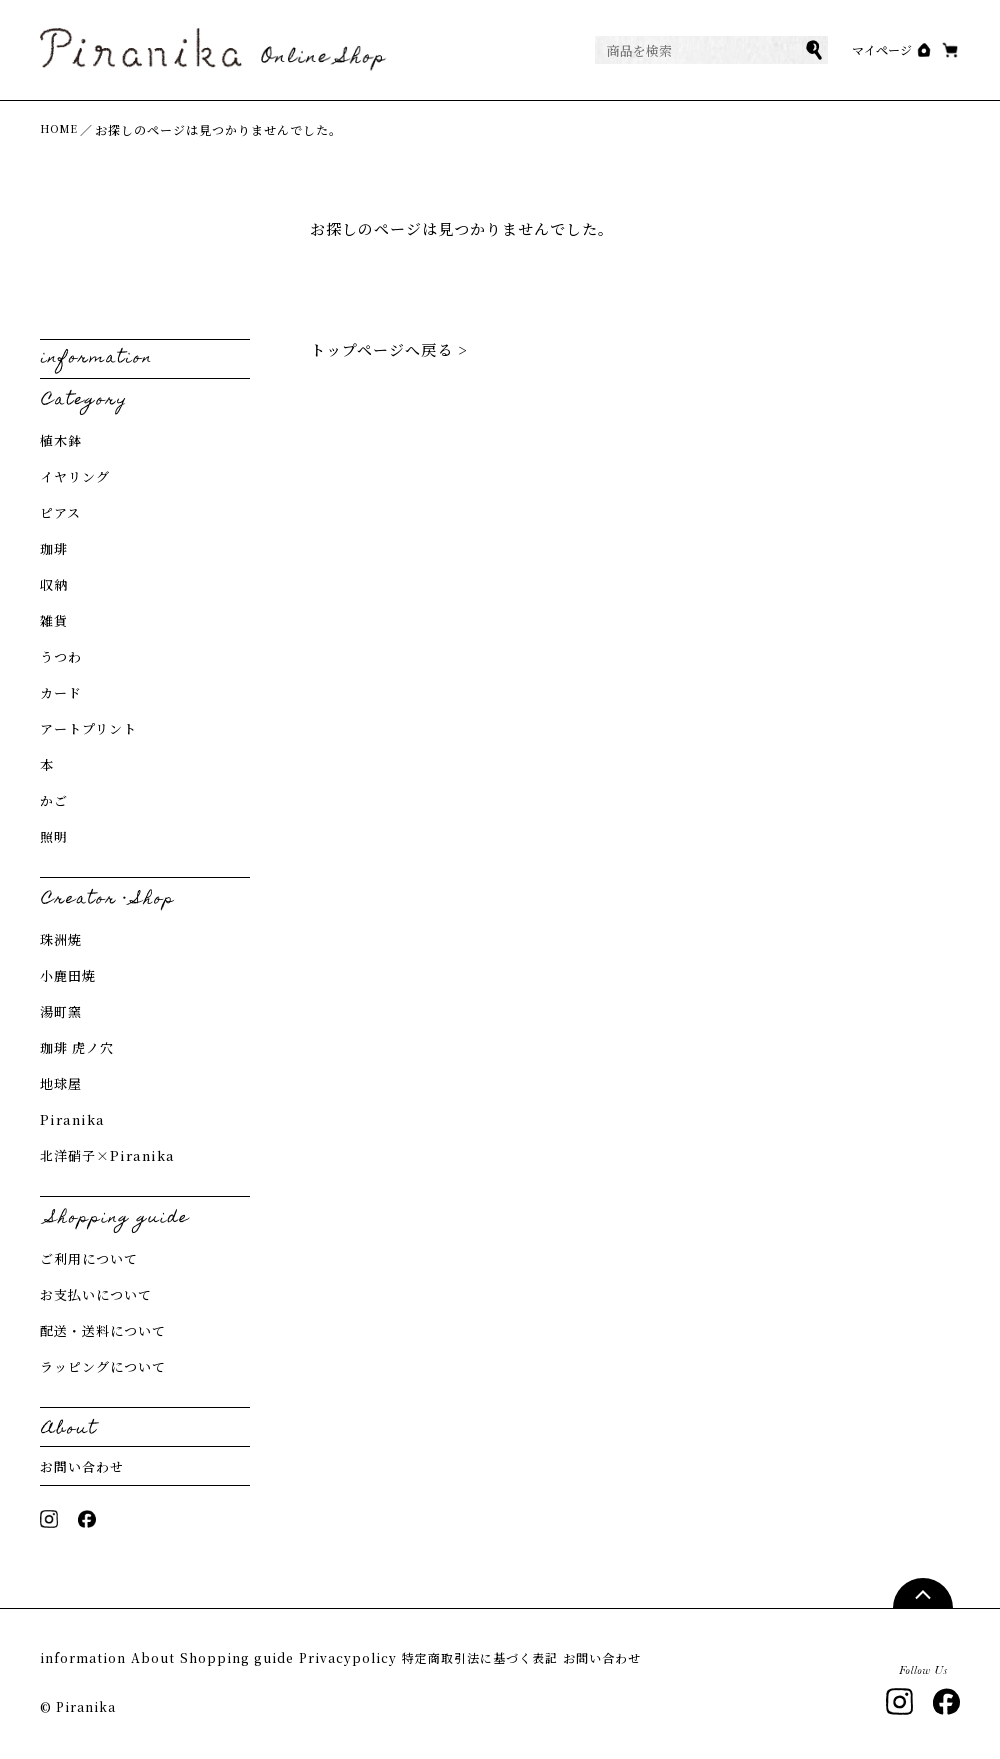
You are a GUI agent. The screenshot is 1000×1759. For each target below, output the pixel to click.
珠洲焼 (61, 939)
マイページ (841, 50)
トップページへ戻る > (389, 349)
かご (54, 800)
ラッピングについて (103, 1366)
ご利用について (89, 1258)
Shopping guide (297, 1658)
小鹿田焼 (68, 975)
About (183, 1658)
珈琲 (54, 548)
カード (61, 692)
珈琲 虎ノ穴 (77, 1047)
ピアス (60, 512)
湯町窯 (61, 1011)
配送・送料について (103, 1330)
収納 (54, 584)
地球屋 (61, 1083)
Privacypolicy (440, 1658)
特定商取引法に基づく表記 (608, 1658)
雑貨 (54, 620)
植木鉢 (61, 440)
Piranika (72, 1119)
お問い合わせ (82, 1466)
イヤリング (75, 476)
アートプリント (88, 728)
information (84, 1658)
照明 (54, 836)
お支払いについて (96, 1294)
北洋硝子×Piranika (107, 1155)
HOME (62, 129)
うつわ (61, 656)
